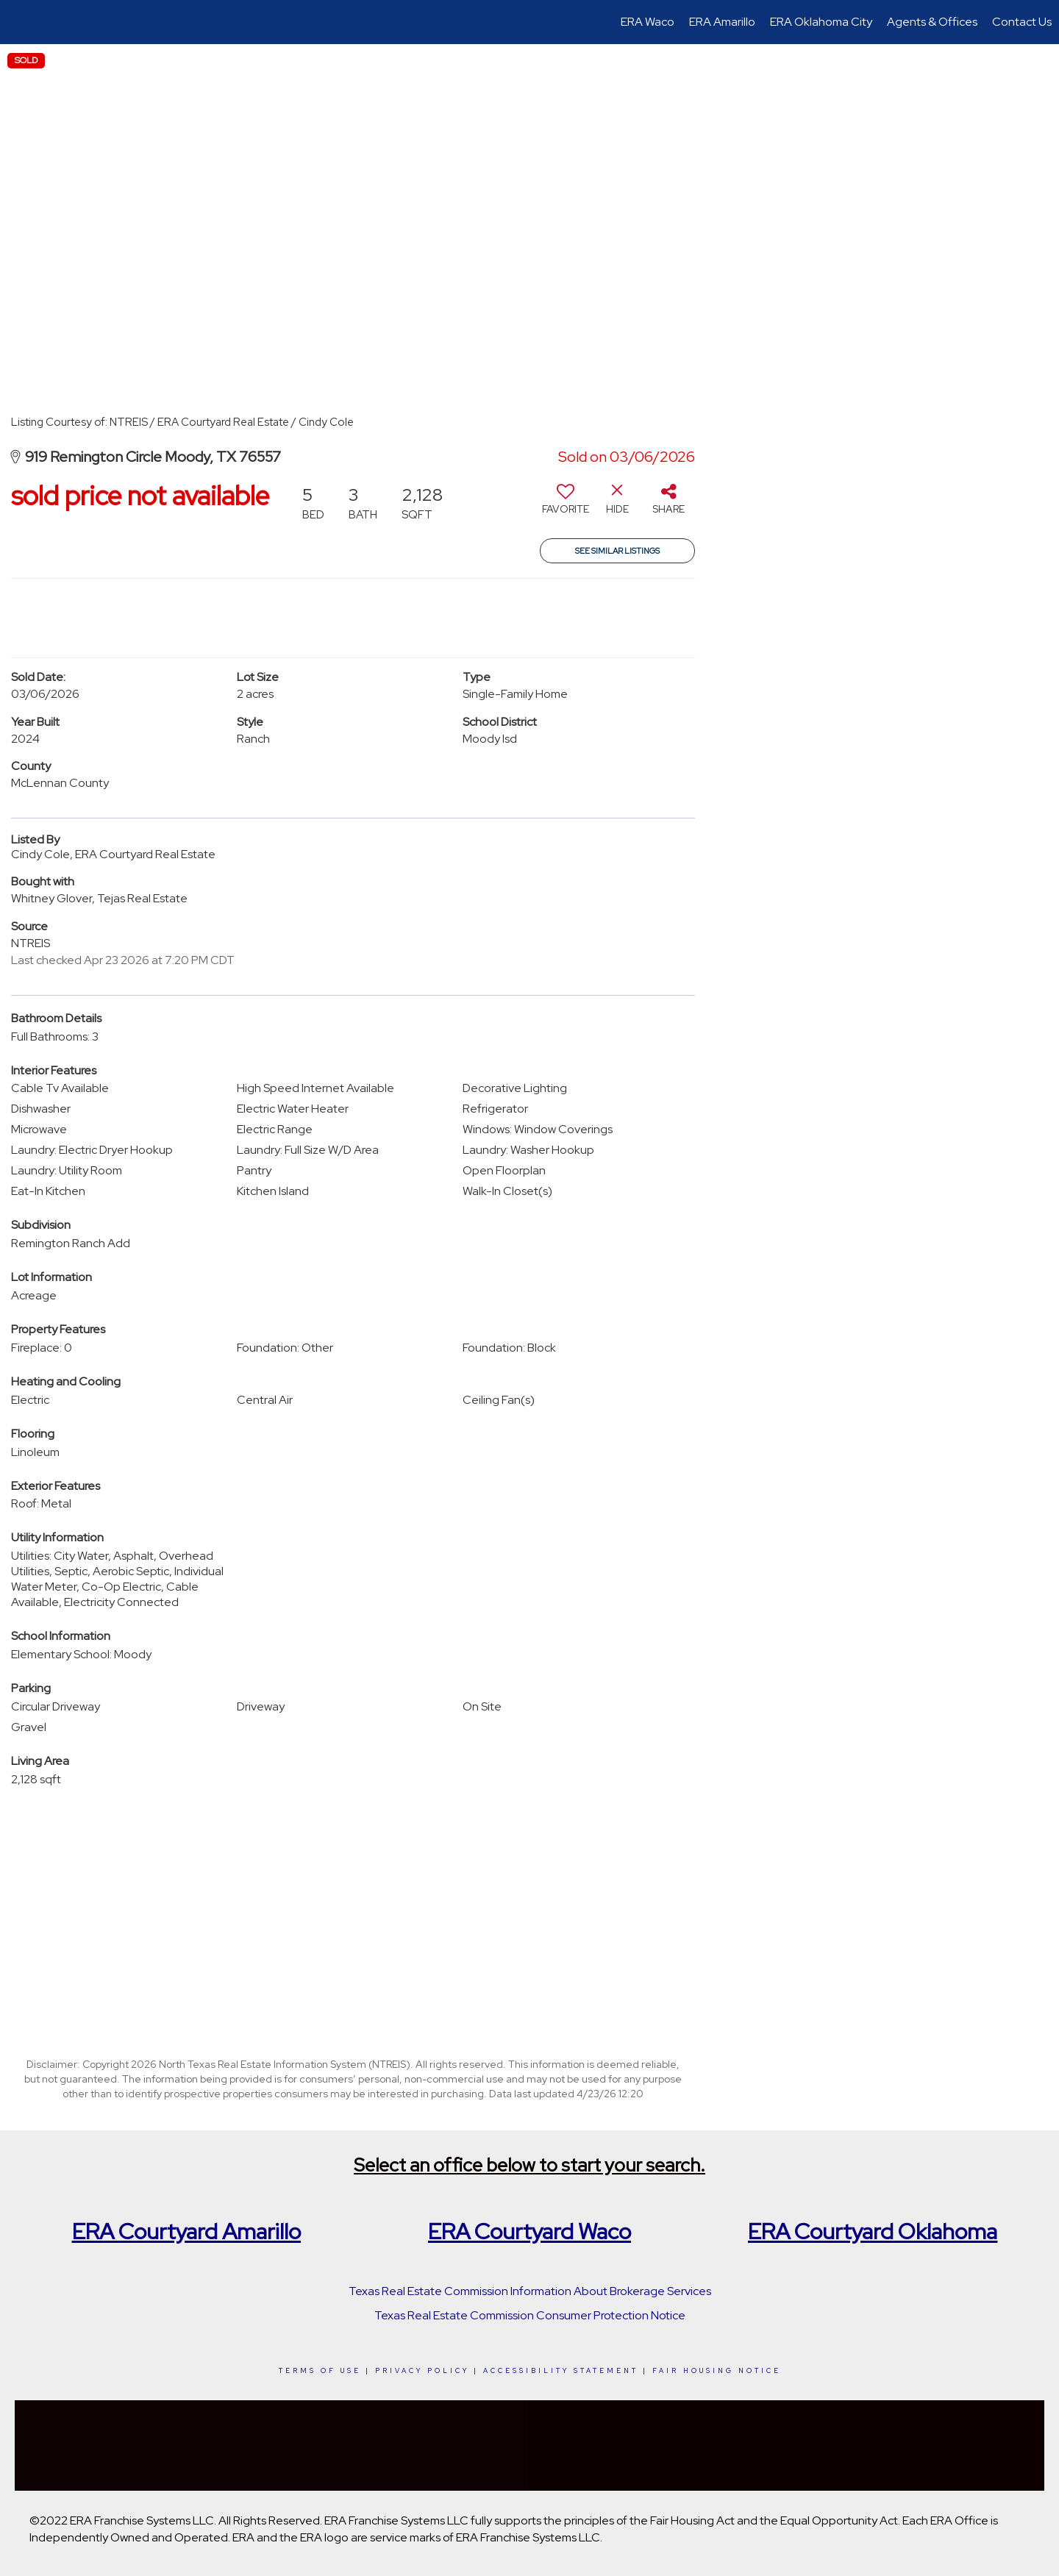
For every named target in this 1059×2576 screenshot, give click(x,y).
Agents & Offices (932, 21)
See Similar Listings (617, 551)
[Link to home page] (18, 22)
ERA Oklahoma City (821, 21)
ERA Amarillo (722, 21)
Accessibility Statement (560, 2370)
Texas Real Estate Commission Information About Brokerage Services (530, 2291)
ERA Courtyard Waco (529, 2231)
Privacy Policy (422, 2370)
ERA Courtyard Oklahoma (872, 2231)
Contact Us (1022, 21)
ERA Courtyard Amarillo (186, 2231)
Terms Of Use (320, 2370)
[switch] (565, 504)
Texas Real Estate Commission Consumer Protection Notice (529, 2315)
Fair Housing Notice (716, 2370)
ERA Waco (647, 21)
